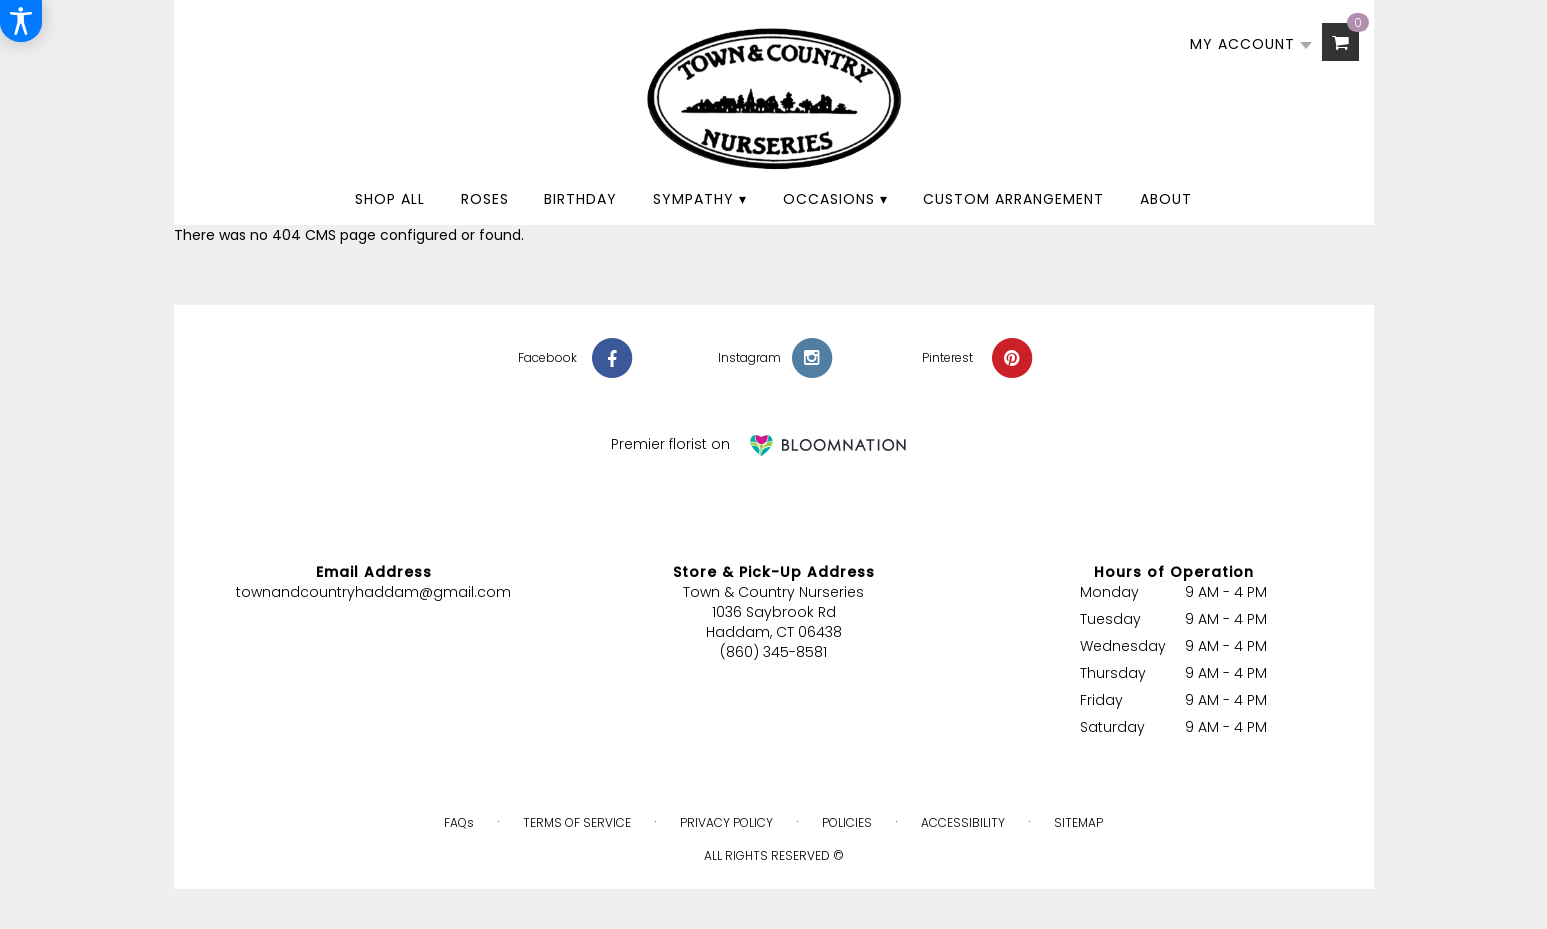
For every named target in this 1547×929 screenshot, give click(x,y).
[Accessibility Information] (21, 21)
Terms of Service (577, 822)
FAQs (459, 822)
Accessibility (963, 822)
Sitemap (1078, 822)
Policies (847, 822)
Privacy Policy (726, 822)
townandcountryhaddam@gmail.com (373, 592)
